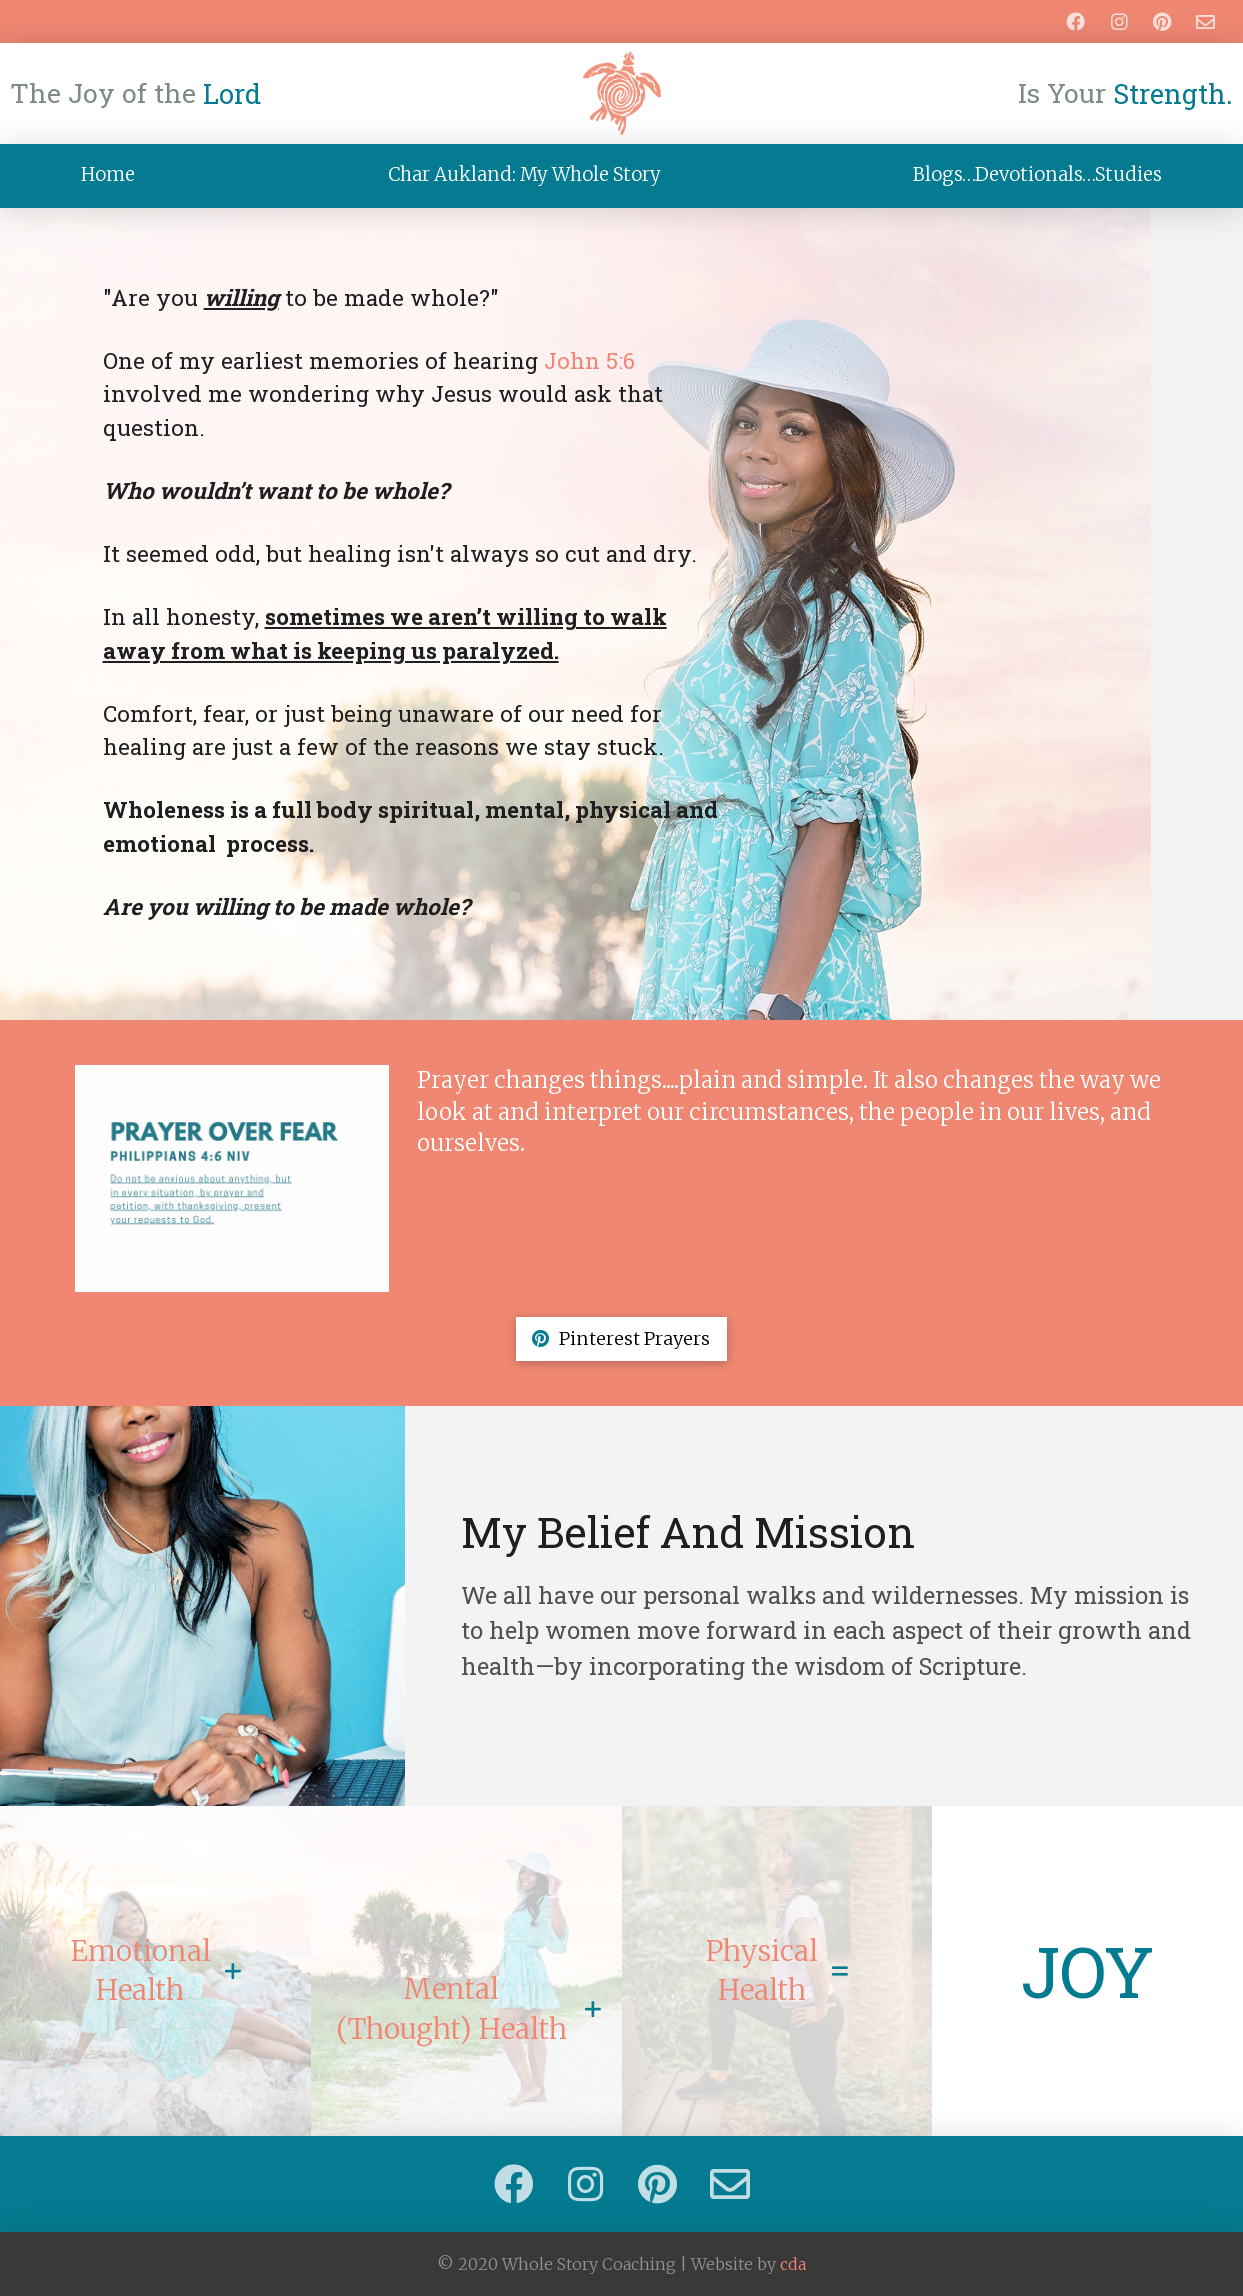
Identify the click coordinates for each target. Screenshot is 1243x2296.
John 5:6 (589, 360)
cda (793, 2264)
